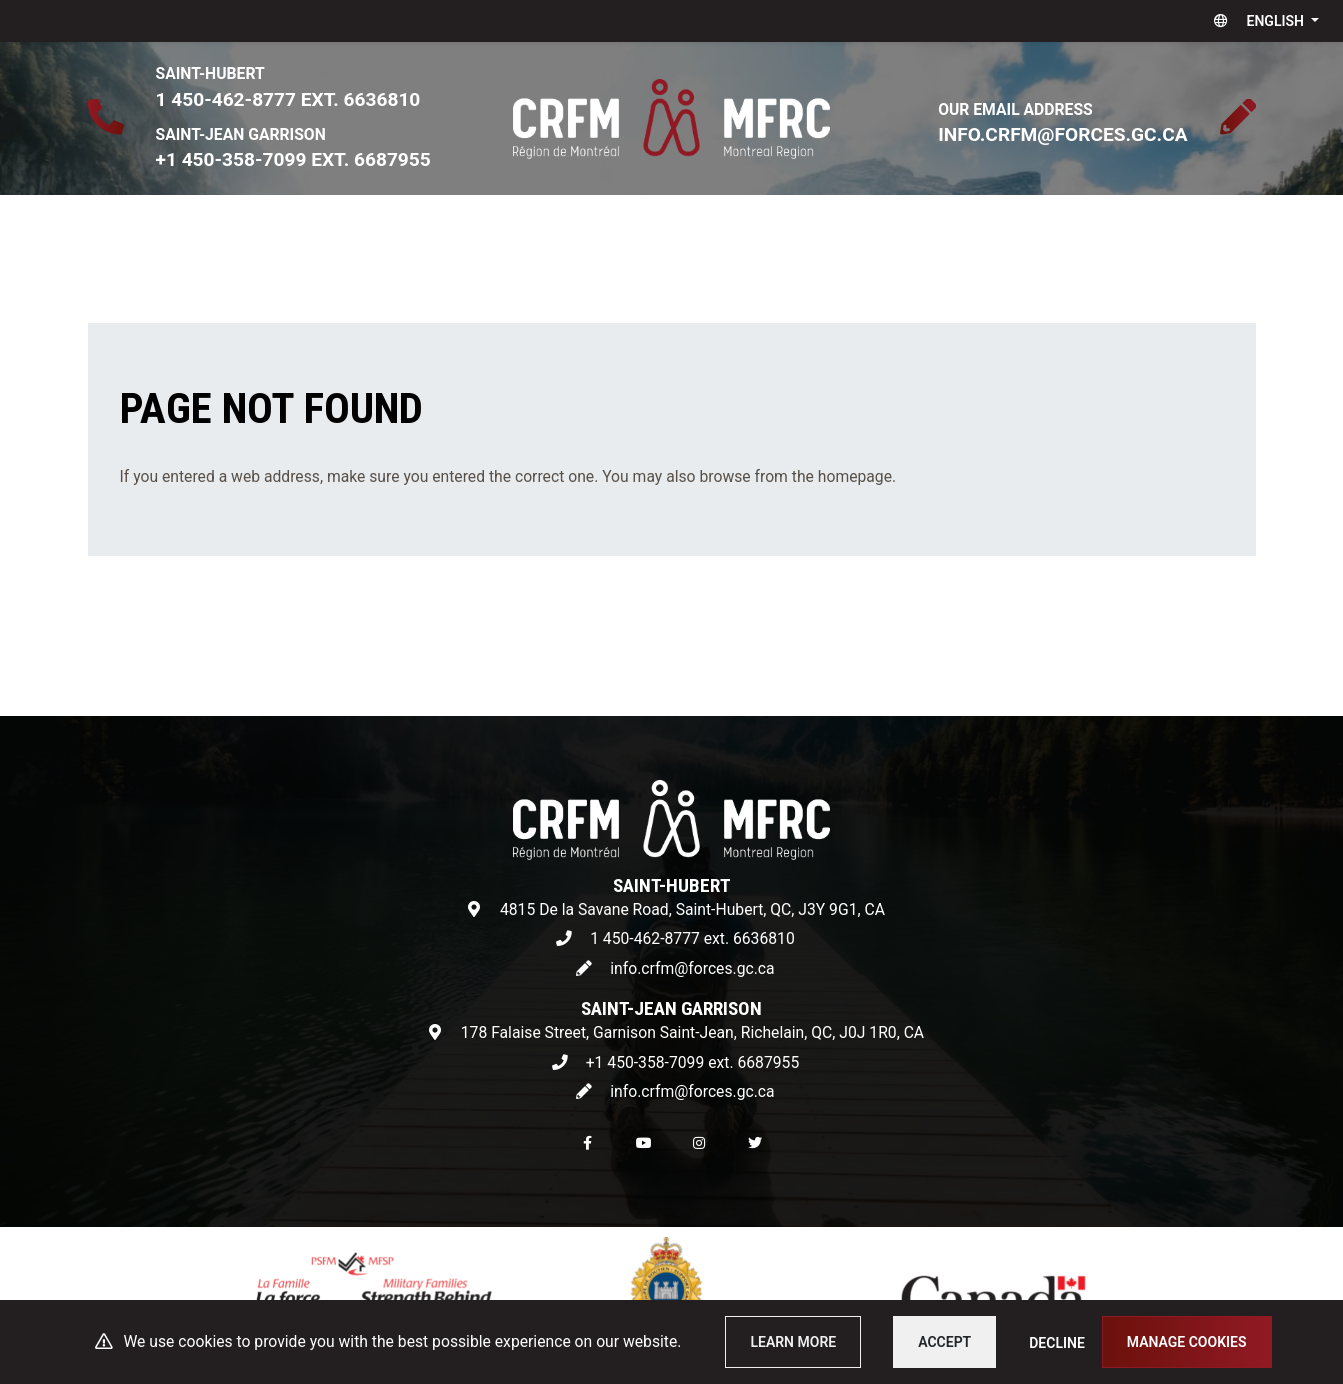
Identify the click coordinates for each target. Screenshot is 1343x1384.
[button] (1262, 21)
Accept (944, 1342)
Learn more (793, 1342)
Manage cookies (1187, 1342)
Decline (1057, 1343)
